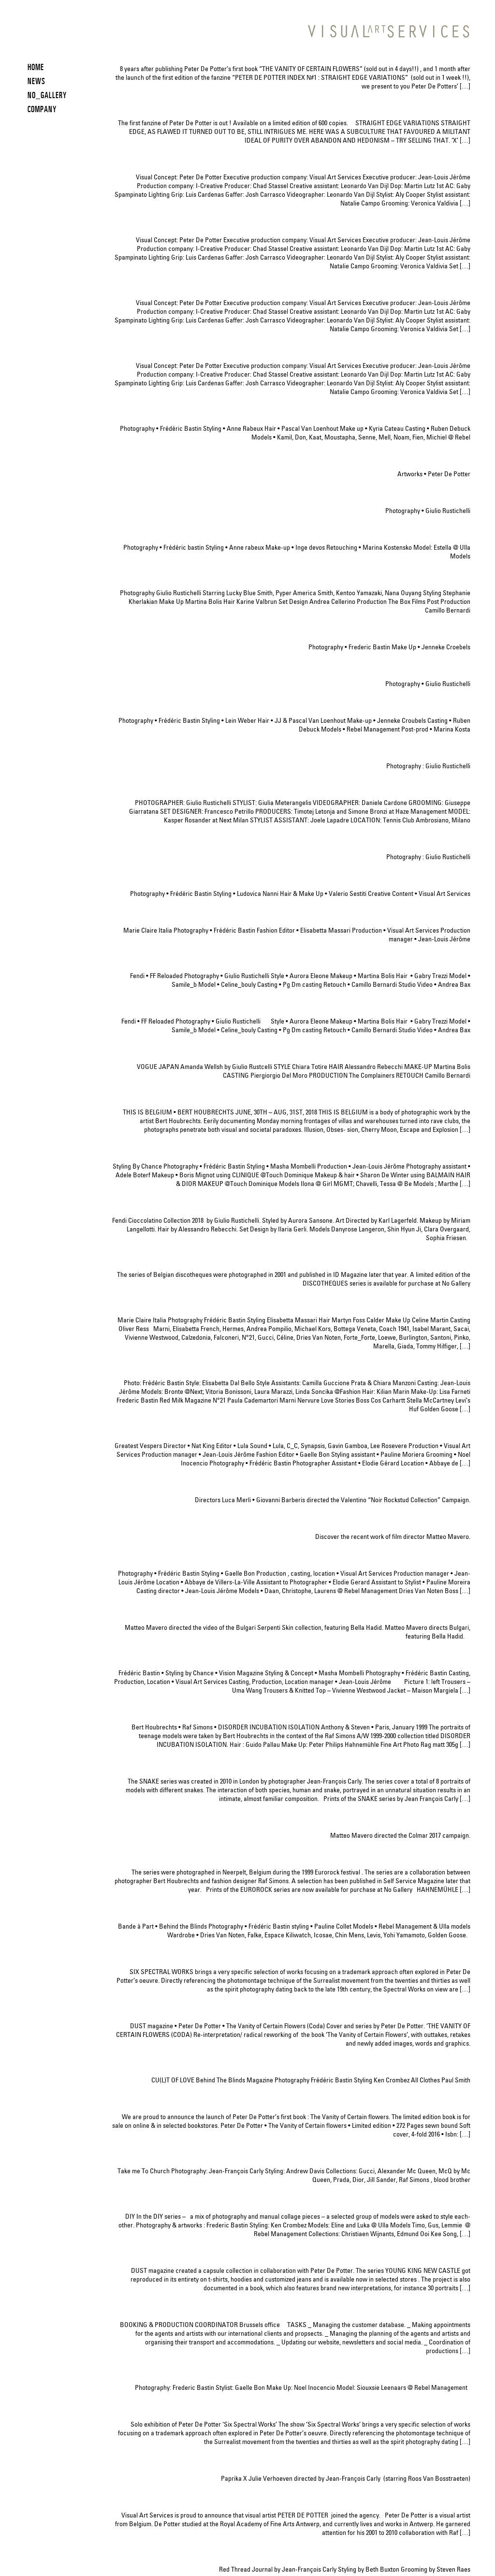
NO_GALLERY (47, 95)
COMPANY (42, 109)
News (36, 81)
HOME (36, 67)
